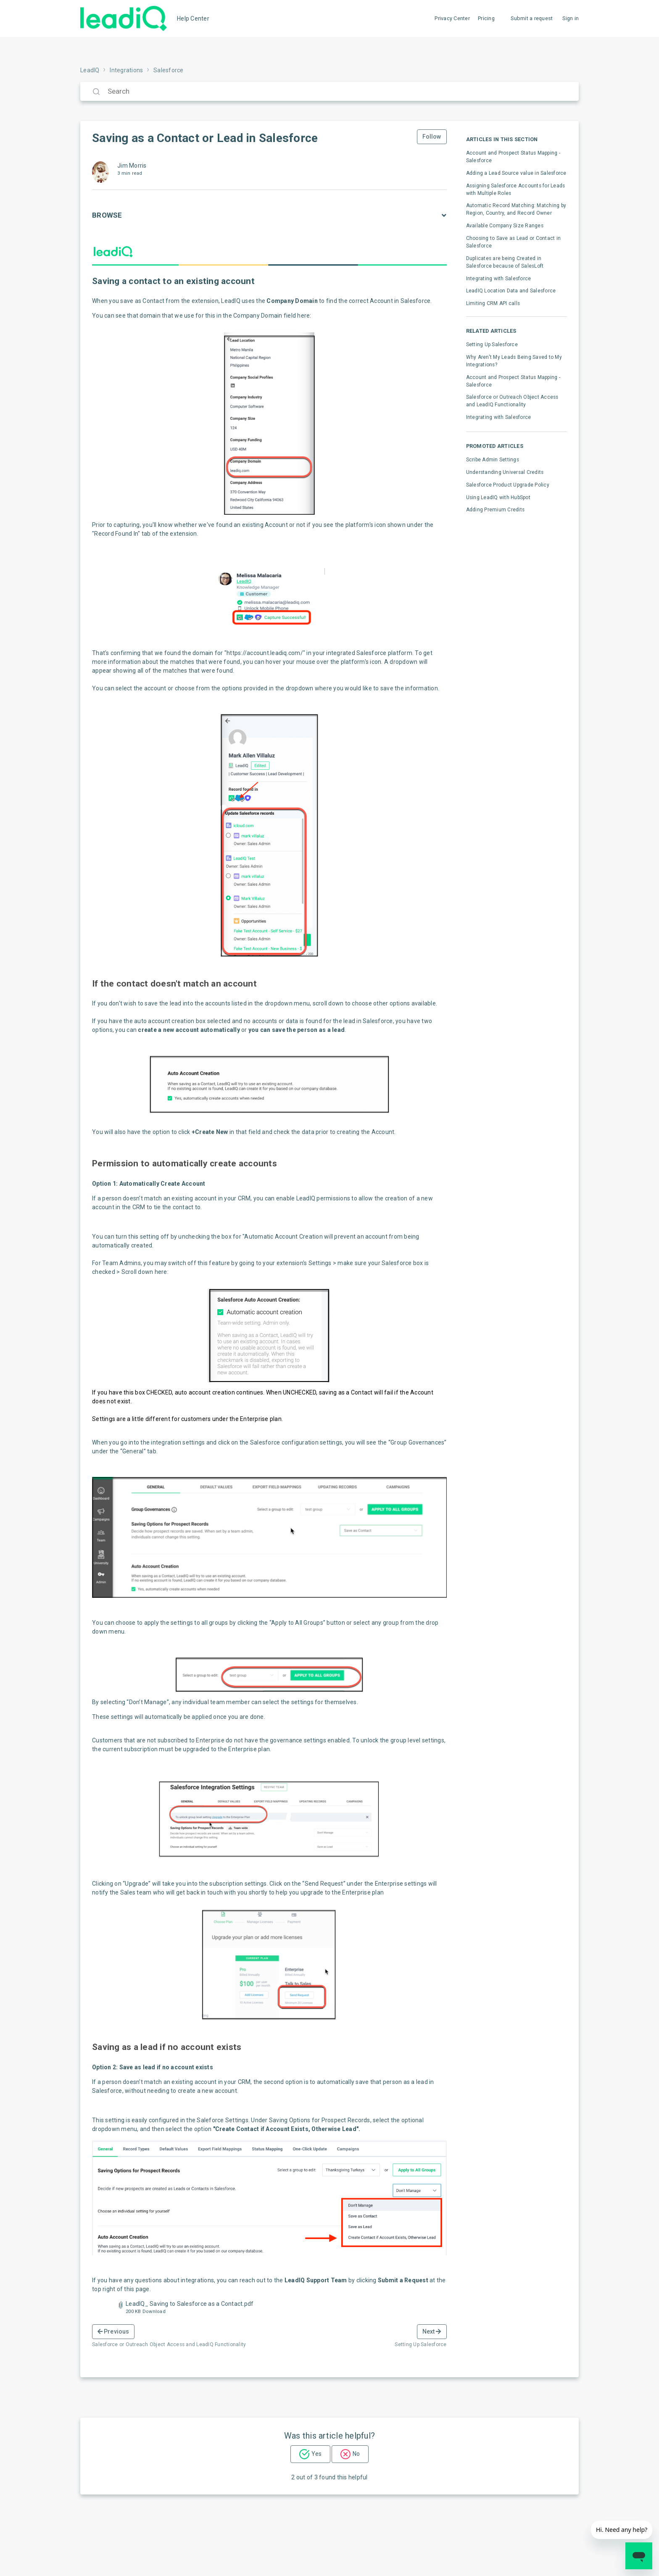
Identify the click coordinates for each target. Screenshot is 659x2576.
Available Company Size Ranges (504, 226)
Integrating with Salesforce (498, 279)
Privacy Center (452, 18)
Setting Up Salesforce (492, 344)
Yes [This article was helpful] (316, 2453)
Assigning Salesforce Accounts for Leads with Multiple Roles (515, 189)
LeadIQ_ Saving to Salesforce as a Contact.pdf (189, 2303)
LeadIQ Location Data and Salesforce (511, 291)
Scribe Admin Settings (492, 460)
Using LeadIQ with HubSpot (498, 497)
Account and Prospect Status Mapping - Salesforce (513, 156)
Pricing (486, 18)
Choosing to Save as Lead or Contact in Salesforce (513, 242)
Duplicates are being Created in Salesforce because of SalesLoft (505, 262)
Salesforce (168, 70)
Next (431, 2331)
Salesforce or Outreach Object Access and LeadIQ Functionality (512, 401)
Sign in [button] (570, 18)
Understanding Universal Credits (505, 472)
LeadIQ (90, 70)
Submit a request (532, 18)
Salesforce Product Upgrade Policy (507, 485)
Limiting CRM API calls (493, 303)
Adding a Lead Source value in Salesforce (516, 173)
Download (154, 2311)
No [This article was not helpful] (356, 2453)
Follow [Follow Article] (431, 136)
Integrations (126, 70)
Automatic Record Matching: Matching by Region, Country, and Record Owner (516, 209)
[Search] (329, 91)
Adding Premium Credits (495, 510)
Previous (113, 2331)
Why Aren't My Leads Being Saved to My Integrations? (514, 361)
